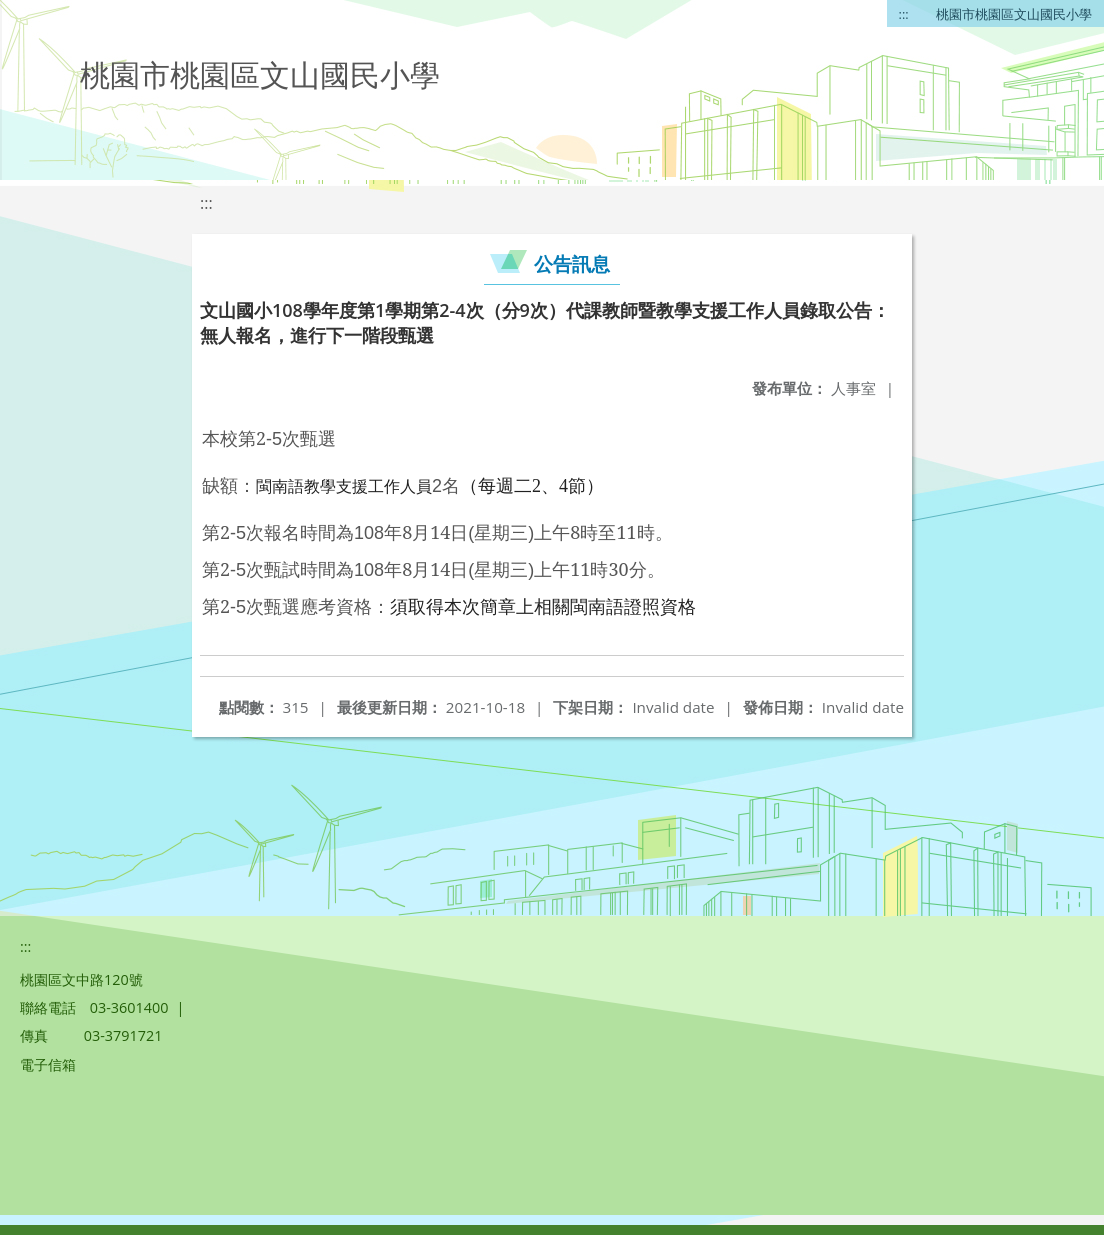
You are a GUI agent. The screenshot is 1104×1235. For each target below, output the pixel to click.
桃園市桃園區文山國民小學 (1014, 14)
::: (904, 14)
